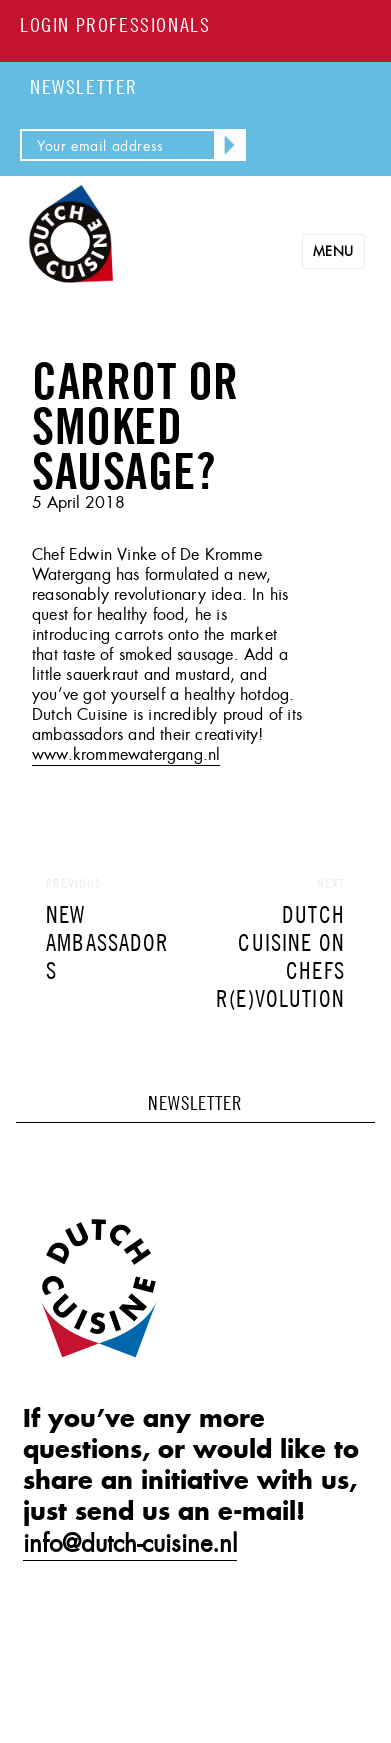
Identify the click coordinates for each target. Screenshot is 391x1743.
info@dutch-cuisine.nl (130, 1544)
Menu (333, 251)
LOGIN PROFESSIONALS (115, 24)
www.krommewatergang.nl (126, 754)
